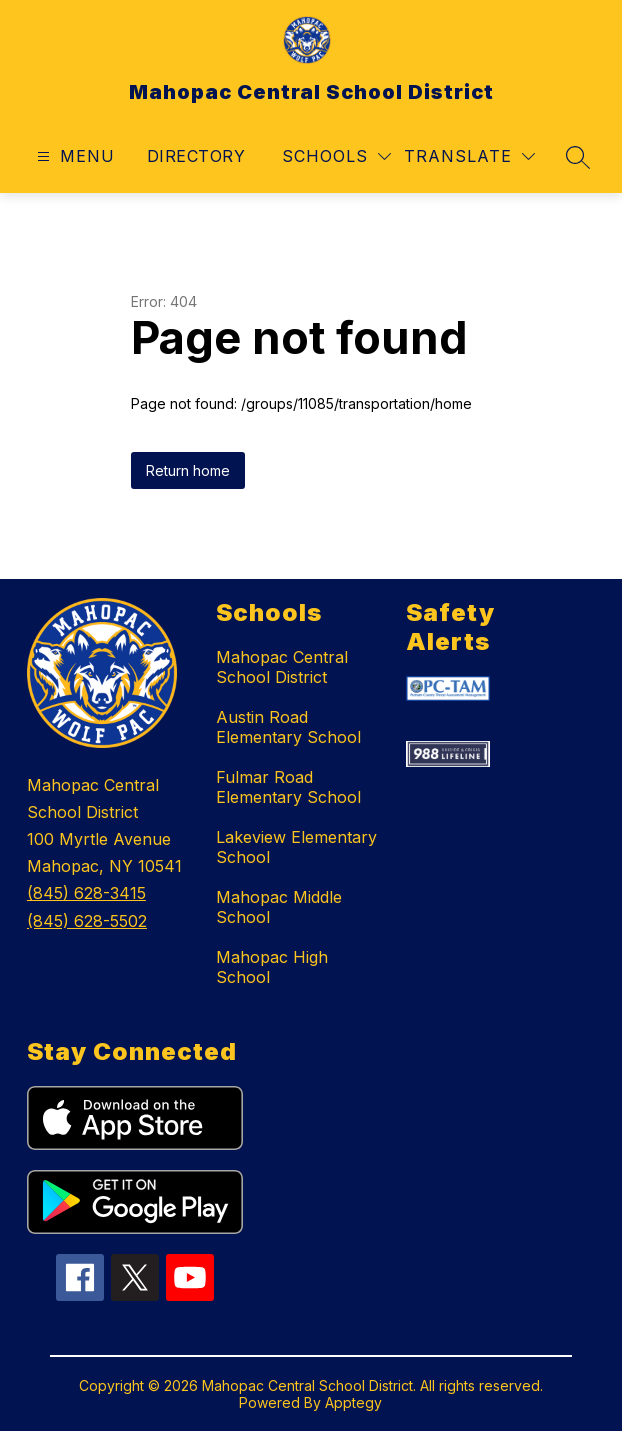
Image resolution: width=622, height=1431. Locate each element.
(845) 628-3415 (86, 893)
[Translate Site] (469, 156)
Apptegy (353, 1402)
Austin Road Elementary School (288, 727)
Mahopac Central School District (282, 667)
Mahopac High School (272, 967)
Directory (196, 156)
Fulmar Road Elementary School (288, 787)
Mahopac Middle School (279, 907)
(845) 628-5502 (87, 921)
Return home (188, 470)
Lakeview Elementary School (296, 847)
